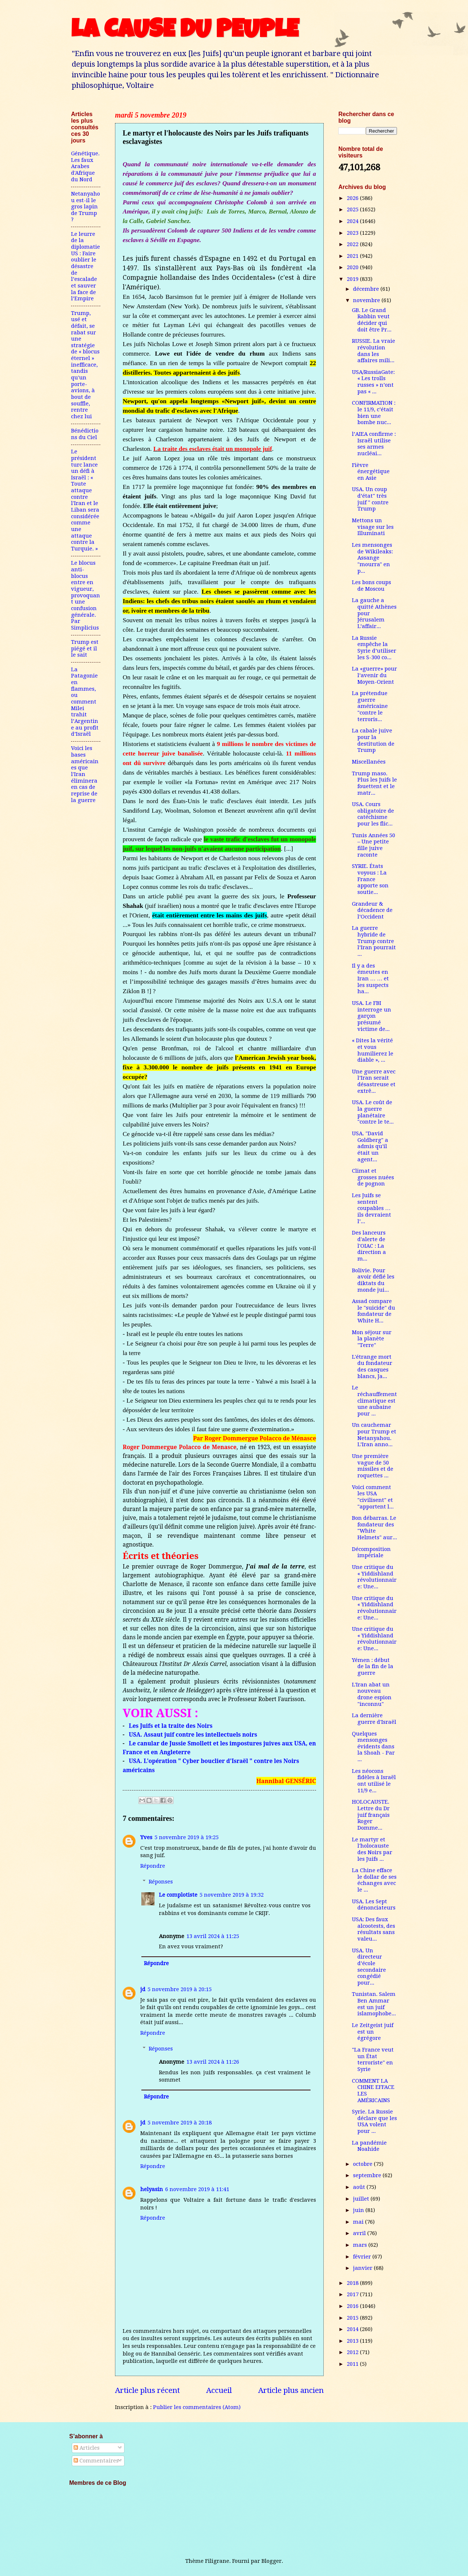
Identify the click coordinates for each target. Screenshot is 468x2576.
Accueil (219, 2390)
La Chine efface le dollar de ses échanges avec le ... (374, 1880)
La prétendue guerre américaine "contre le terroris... (370, 706)
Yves (146, 1837)
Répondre (152, 1866)
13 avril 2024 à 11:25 (212, 1936)
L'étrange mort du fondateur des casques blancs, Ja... (372, 1367)
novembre (367, 300)
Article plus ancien (291, 2390)
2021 (353, 256)
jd (142, 1989)
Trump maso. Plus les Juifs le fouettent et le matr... (374, 783)
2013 (353, 2341)
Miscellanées (369, 761)
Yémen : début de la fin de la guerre (372, 1666)
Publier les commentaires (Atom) (197, 2407)
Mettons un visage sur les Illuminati (373, 527)
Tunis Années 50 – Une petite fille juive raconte (373, 845)
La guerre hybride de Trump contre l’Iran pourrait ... (374, 941)
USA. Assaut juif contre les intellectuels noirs (193, 1734)
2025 (353, 209)
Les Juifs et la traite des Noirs (170, 1726)
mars (360, 2245)
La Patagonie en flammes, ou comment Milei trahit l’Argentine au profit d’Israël (85, 702)
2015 (353, 2318)
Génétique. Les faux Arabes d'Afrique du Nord (85, 166)
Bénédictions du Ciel (85, 434)
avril (360, 2233)
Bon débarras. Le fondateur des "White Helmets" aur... (374, 1528)
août (360, 2187)
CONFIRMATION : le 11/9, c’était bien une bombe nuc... (373, 413)
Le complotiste (178, 1895)
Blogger (271, 2561)
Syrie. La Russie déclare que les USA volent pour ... (374, 2121)
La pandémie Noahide (369, 2146)
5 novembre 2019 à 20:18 (180, 2122)
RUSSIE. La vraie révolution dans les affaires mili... (373, 351)
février (362, 2256)
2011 (353, 2364)
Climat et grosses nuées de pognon (373, 1177)
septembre (368, 2175)
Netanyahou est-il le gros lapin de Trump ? (85, 206)
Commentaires (96, 2460)
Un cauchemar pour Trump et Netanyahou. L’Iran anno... (374, 1435)
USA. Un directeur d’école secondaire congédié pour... (369, 1966)
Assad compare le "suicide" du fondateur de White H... (373, 1311)
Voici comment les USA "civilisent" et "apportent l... (373, 1497)
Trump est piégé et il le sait (85, 648)
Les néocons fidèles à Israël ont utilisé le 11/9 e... (374, 1781)
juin (359, 2210)
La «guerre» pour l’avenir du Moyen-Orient (374, 675)
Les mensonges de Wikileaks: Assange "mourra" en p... (372, 558)
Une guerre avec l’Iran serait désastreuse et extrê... (373, 1081)
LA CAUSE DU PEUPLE (184, 32)
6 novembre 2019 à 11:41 (197, 2189)
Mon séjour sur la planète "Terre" (371, 1338)
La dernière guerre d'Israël (374, 1718)
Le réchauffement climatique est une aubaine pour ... (374, 1400)
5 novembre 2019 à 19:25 (187, 1837)
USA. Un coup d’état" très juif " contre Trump (370, 499)
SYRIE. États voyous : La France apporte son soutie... (370, 879)
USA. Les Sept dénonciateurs (373, 1904)
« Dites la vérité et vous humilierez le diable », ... (372, 1050)
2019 (353, 279)
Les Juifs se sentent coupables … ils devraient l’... (371, 1208)
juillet (362, 2198)
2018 (353, 2283)
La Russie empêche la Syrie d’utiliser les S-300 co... (374, 648)
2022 (353, 244)
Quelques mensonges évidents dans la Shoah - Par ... (373, 1746)
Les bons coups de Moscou (371, 585)
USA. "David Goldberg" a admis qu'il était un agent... (370, 1146)
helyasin (151, 2189)
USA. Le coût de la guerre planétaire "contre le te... (373, 1112)
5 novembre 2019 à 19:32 (232, 1895)
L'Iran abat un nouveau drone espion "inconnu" (371, 1694)
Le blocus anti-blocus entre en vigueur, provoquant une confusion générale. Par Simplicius (85, 595)
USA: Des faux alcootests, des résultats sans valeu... (373, 1929)
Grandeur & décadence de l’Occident (372, 910)
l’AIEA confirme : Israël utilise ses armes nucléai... (374, 444)
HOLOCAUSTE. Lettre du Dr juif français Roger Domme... (371, 1815)
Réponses (161, 1881)
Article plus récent (147, 2390)
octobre (363, 2164)
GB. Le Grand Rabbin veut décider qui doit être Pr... (371, 320)
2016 (353, 2306)
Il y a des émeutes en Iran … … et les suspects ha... (370, 978)
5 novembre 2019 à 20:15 (180, 1989)
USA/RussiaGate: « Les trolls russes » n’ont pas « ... (373, 382)
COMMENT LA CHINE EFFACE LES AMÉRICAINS (373, 2091)
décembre (366, 289)
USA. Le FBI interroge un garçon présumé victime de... (371, 1016)
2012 (353, 2352)
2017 (353, 2294)
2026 (353, 198)
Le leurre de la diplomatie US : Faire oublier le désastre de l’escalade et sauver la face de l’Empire (85, 266)
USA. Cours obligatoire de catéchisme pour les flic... (373, 814)
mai (359, 2222)
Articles (87, 2448)
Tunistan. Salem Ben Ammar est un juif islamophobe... (374, 2004)
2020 (353, 267)
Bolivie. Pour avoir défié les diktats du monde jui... (373, 1280)
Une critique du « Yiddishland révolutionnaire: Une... (374, 1577)
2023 (353, 233)
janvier (363, 2268)
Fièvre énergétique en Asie (371, 471)
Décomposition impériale (371, 1552)
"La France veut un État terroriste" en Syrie (373, 2059)
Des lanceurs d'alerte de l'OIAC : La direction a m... (369, 1245)
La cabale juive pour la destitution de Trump (373, 740)
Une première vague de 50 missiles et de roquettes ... (372, 1466)
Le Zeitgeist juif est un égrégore (372, 2031)
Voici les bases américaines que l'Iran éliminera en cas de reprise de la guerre (85, 774)
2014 (353, 2329)
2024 (353, 221)
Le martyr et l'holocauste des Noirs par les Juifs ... (372, 1849)
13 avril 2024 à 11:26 (212, 2062)
